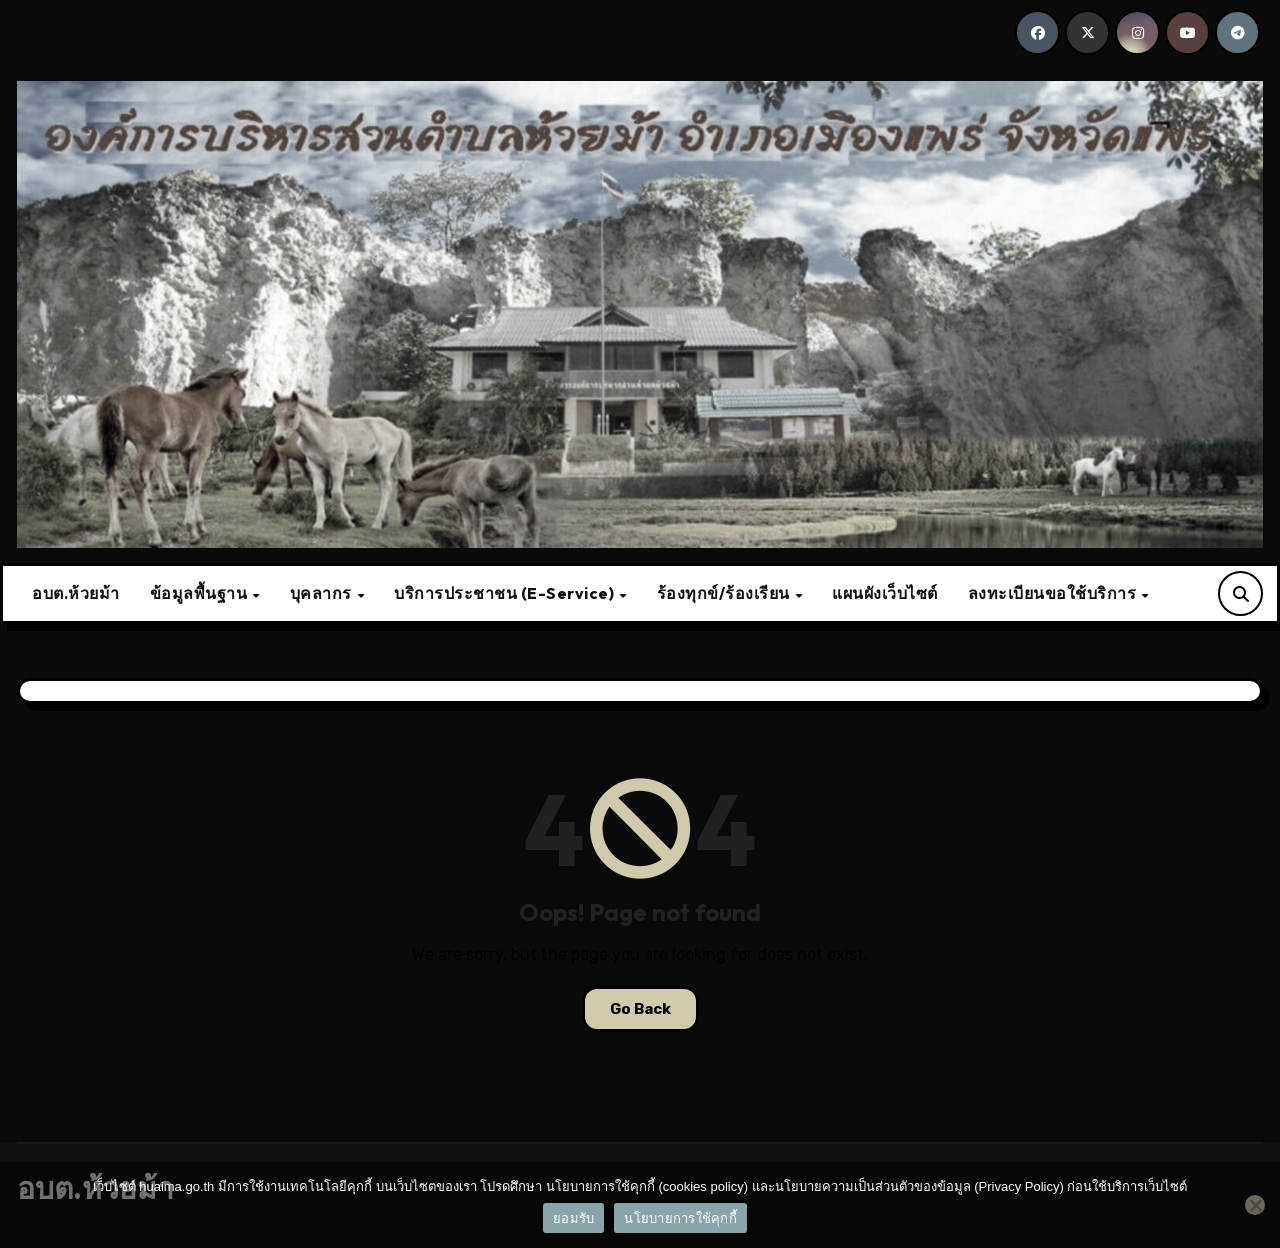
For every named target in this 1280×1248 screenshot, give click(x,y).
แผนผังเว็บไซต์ (885, 593)
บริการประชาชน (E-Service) (506, 593)
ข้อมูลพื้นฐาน (200, 593)
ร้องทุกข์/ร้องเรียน (725, 593)
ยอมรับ (573, 1218)
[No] (1255, 1205)
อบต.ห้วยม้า (76, 593)
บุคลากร (323, 593)
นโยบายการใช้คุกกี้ (680, 1218)
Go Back (640, 1009)
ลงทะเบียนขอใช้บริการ (1054, 593)
